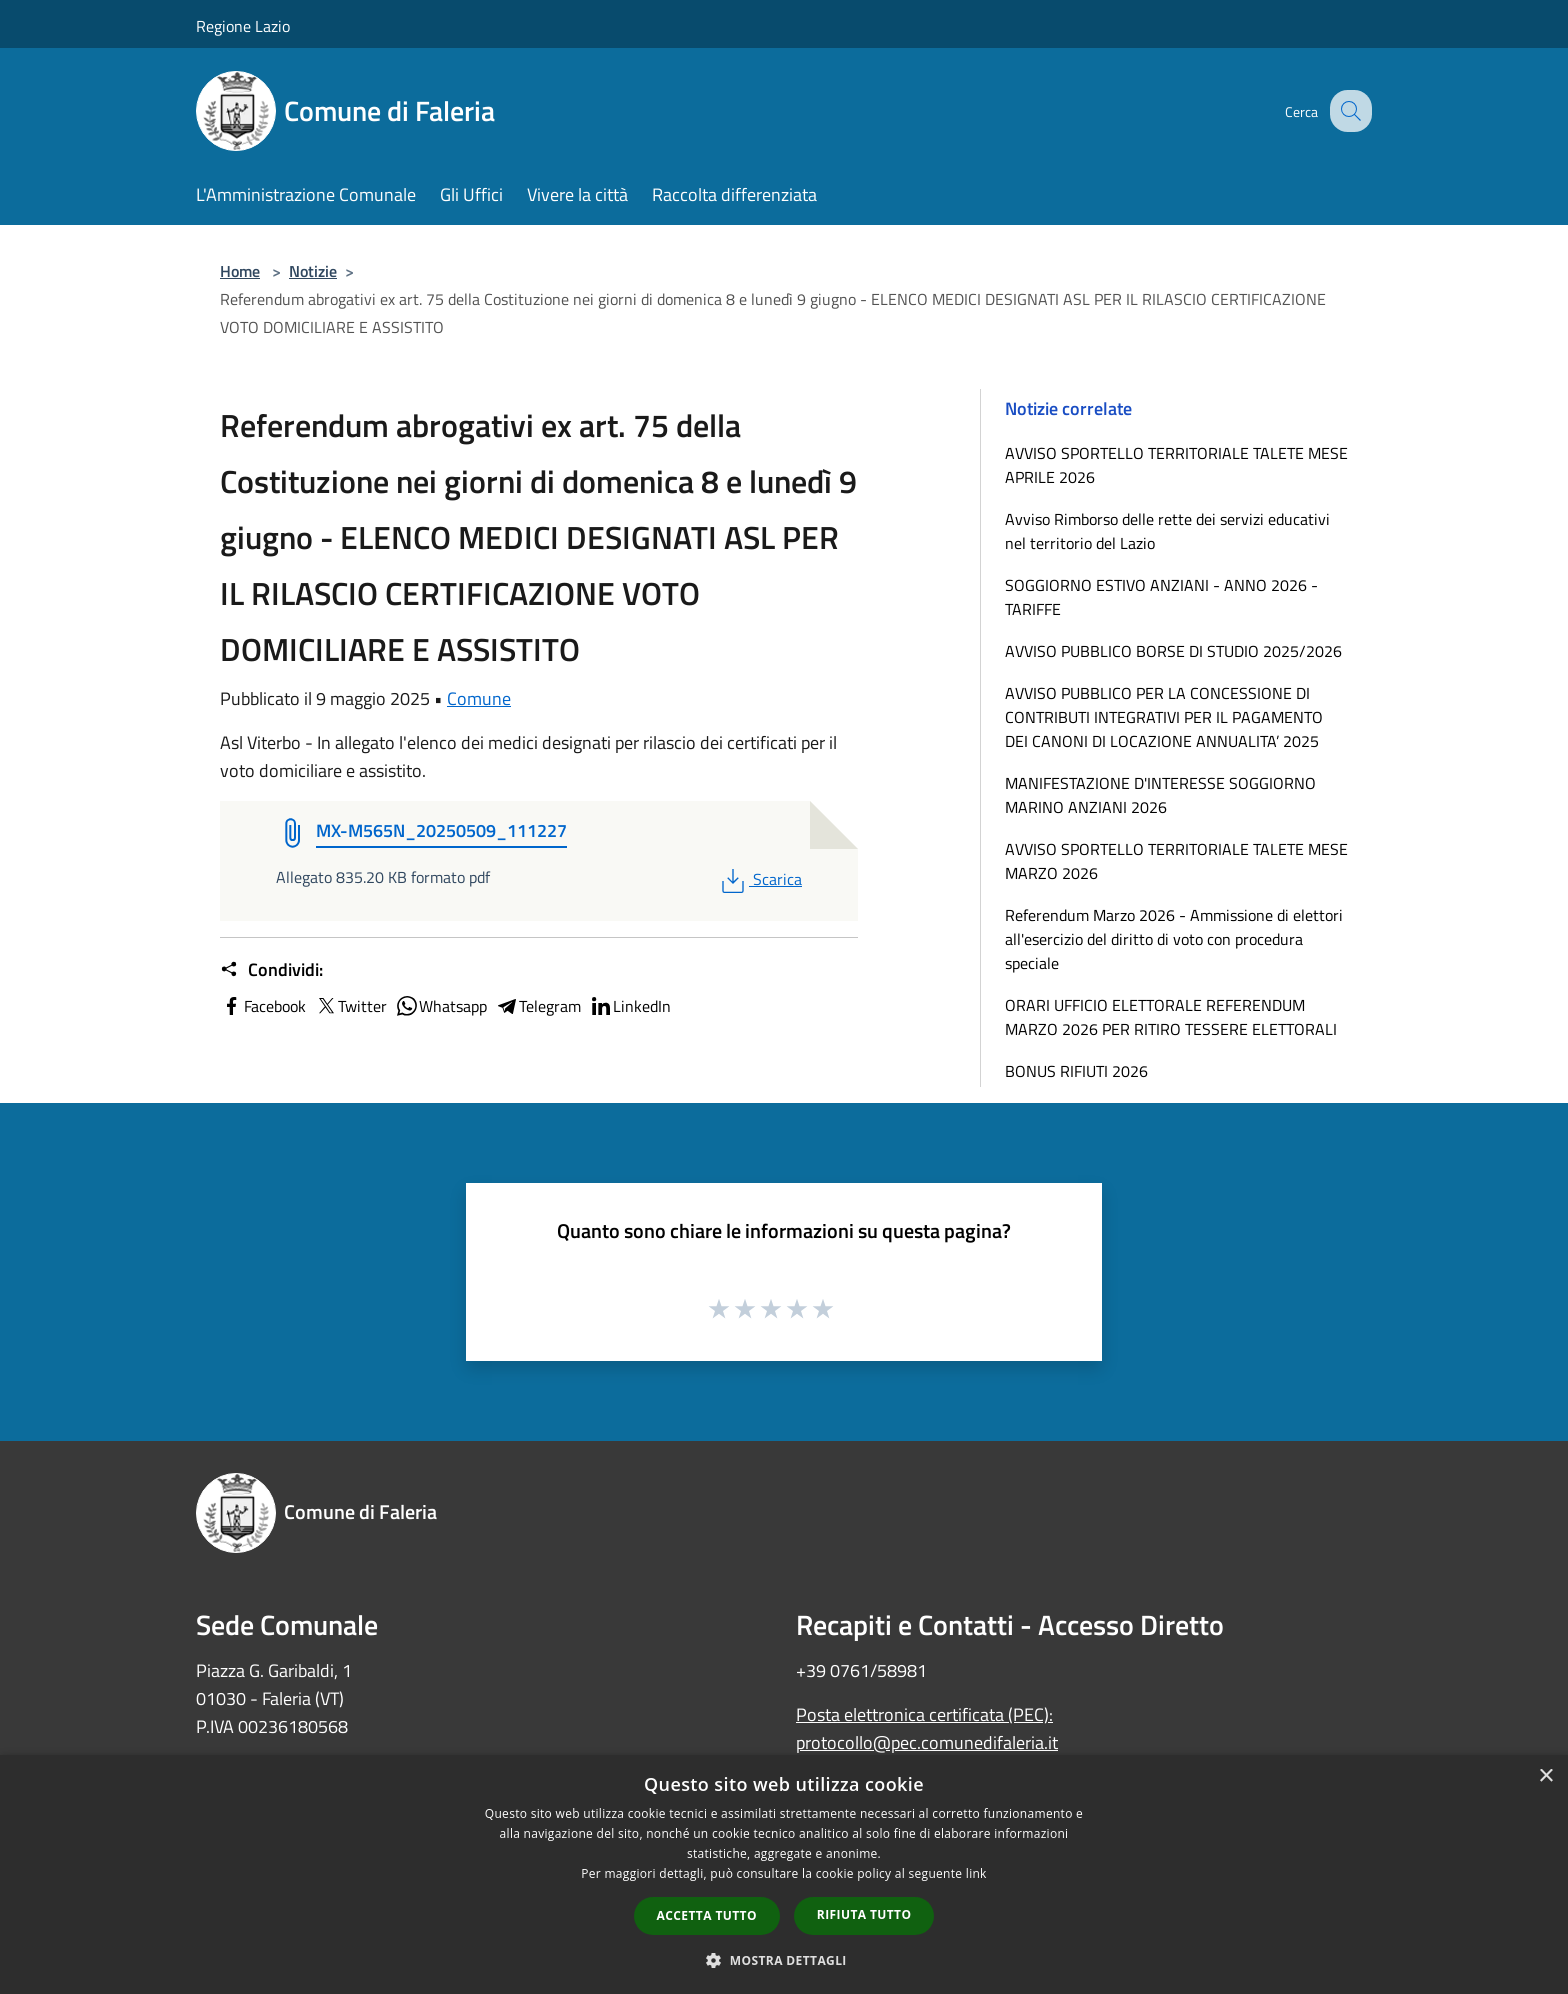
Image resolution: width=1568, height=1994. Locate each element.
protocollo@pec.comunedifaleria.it (927, 1742)
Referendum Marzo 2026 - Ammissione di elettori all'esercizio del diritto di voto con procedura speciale (1174, 939)
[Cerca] (1348, 111)
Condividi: (271, 970)
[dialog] (784, 1874)
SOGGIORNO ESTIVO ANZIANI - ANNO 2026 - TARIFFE (1161, 597)
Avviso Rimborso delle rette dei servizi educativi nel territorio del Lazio (1167, 531)
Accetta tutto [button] (707, 1915)
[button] (784, 1960)
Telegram (538, 1006)
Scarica (759, 879)
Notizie (313, 271)
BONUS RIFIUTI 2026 (1076, 1071)
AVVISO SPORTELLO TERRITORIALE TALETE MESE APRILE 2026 (1176, 465)
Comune (479, 698)
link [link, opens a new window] (976, 1873)
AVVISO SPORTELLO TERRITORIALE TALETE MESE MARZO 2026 (1176, 861)
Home (240, 271)
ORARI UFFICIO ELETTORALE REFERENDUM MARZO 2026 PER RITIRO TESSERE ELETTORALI (1171, 1017)
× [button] (1545, 1776)
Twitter (350, 1006)
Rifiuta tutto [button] (864, 1914)
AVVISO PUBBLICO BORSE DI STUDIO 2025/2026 (1173, 651)
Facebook (263, 1006)
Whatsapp (441, 1006)
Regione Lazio (243, 26)
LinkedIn (630, 1006)
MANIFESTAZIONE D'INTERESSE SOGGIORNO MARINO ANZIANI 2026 (1160, 795)
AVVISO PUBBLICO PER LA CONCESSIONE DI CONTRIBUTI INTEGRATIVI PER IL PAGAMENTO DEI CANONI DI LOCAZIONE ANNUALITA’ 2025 (1164, 717)
